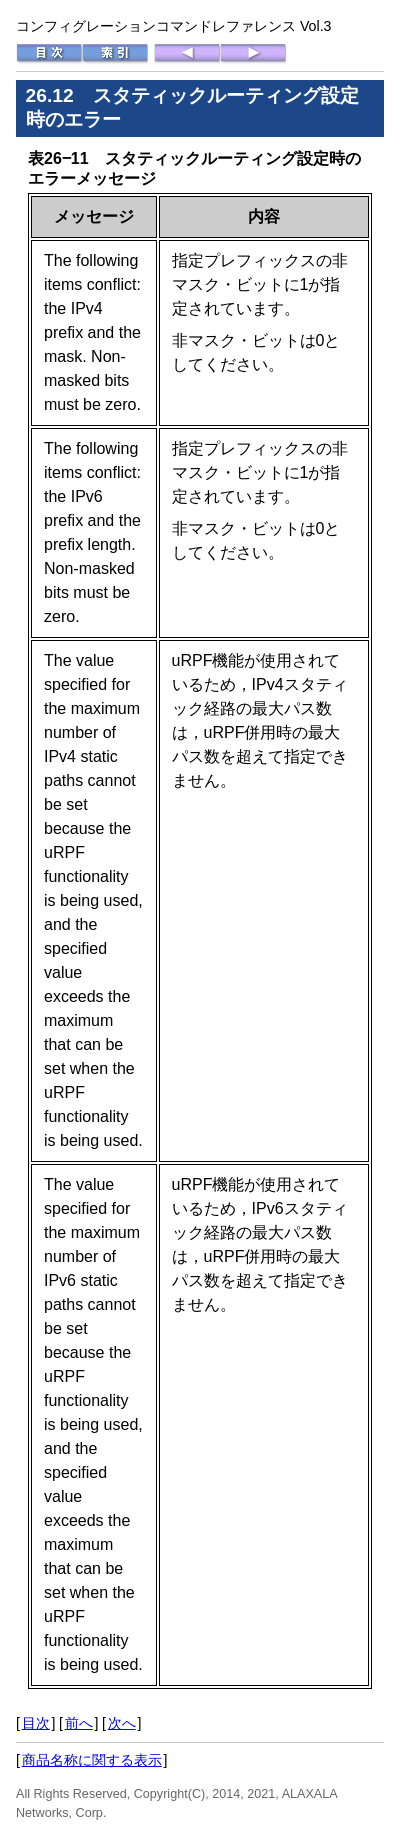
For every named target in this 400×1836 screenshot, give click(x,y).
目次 (36, 1723)
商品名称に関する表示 (92, 1760)
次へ (122, 1723)
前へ (79, 1723)
